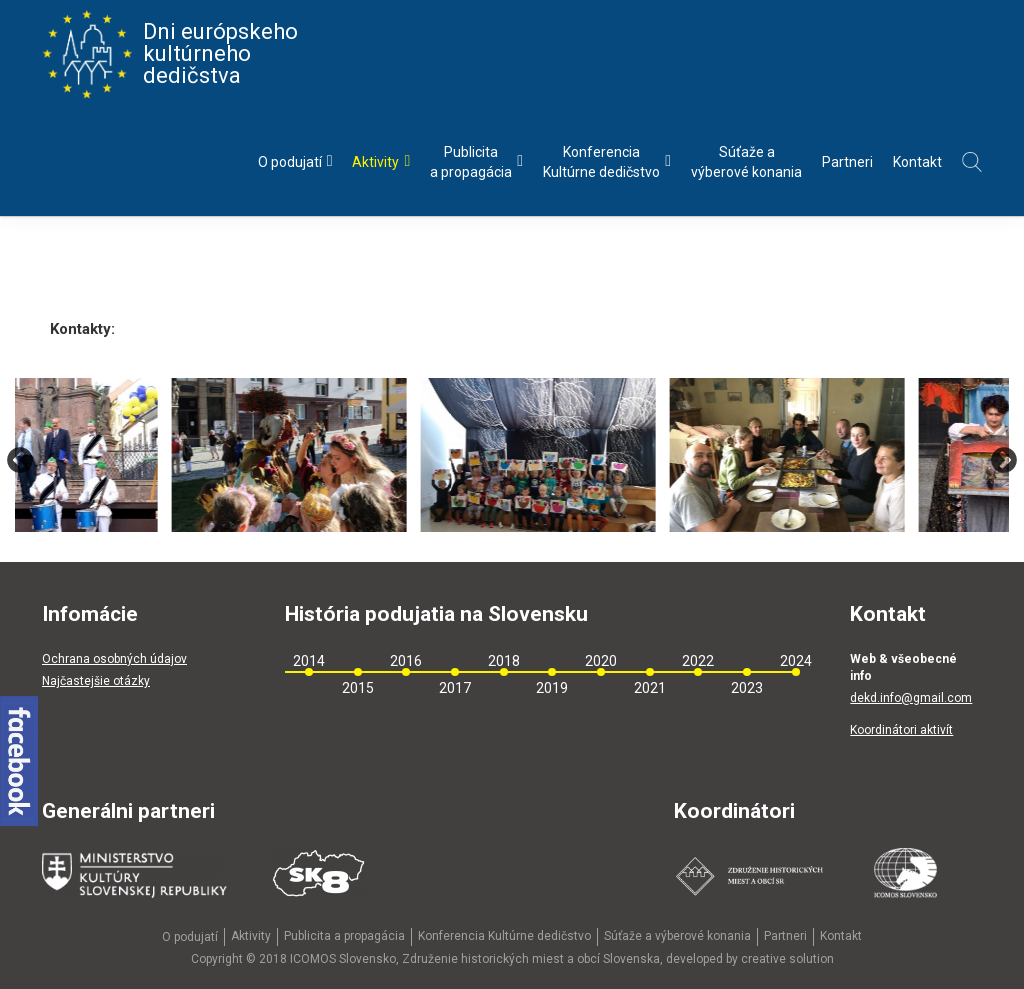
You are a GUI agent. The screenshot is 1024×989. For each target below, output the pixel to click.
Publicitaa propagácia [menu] (476, 162)
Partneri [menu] (847, 162)
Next (1004, 460)
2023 (747, 688)
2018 (504, 661)
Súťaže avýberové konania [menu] (746, 162)
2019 (552, 688)
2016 (406, 661)
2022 (698, 661)
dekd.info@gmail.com (911, 698)
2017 (455, 688)
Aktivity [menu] (381, 161)
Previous (20, 460)
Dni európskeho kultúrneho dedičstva (170, 54)
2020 (601, 661)
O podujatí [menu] (295, 161)
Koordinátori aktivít (901, 730)
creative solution (787, 959)
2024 (796, 661)
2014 (309, 661)
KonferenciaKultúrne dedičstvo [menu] (607, 162)
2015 (358, 688)
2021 (650, 688)
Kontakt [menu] (917, 162)
